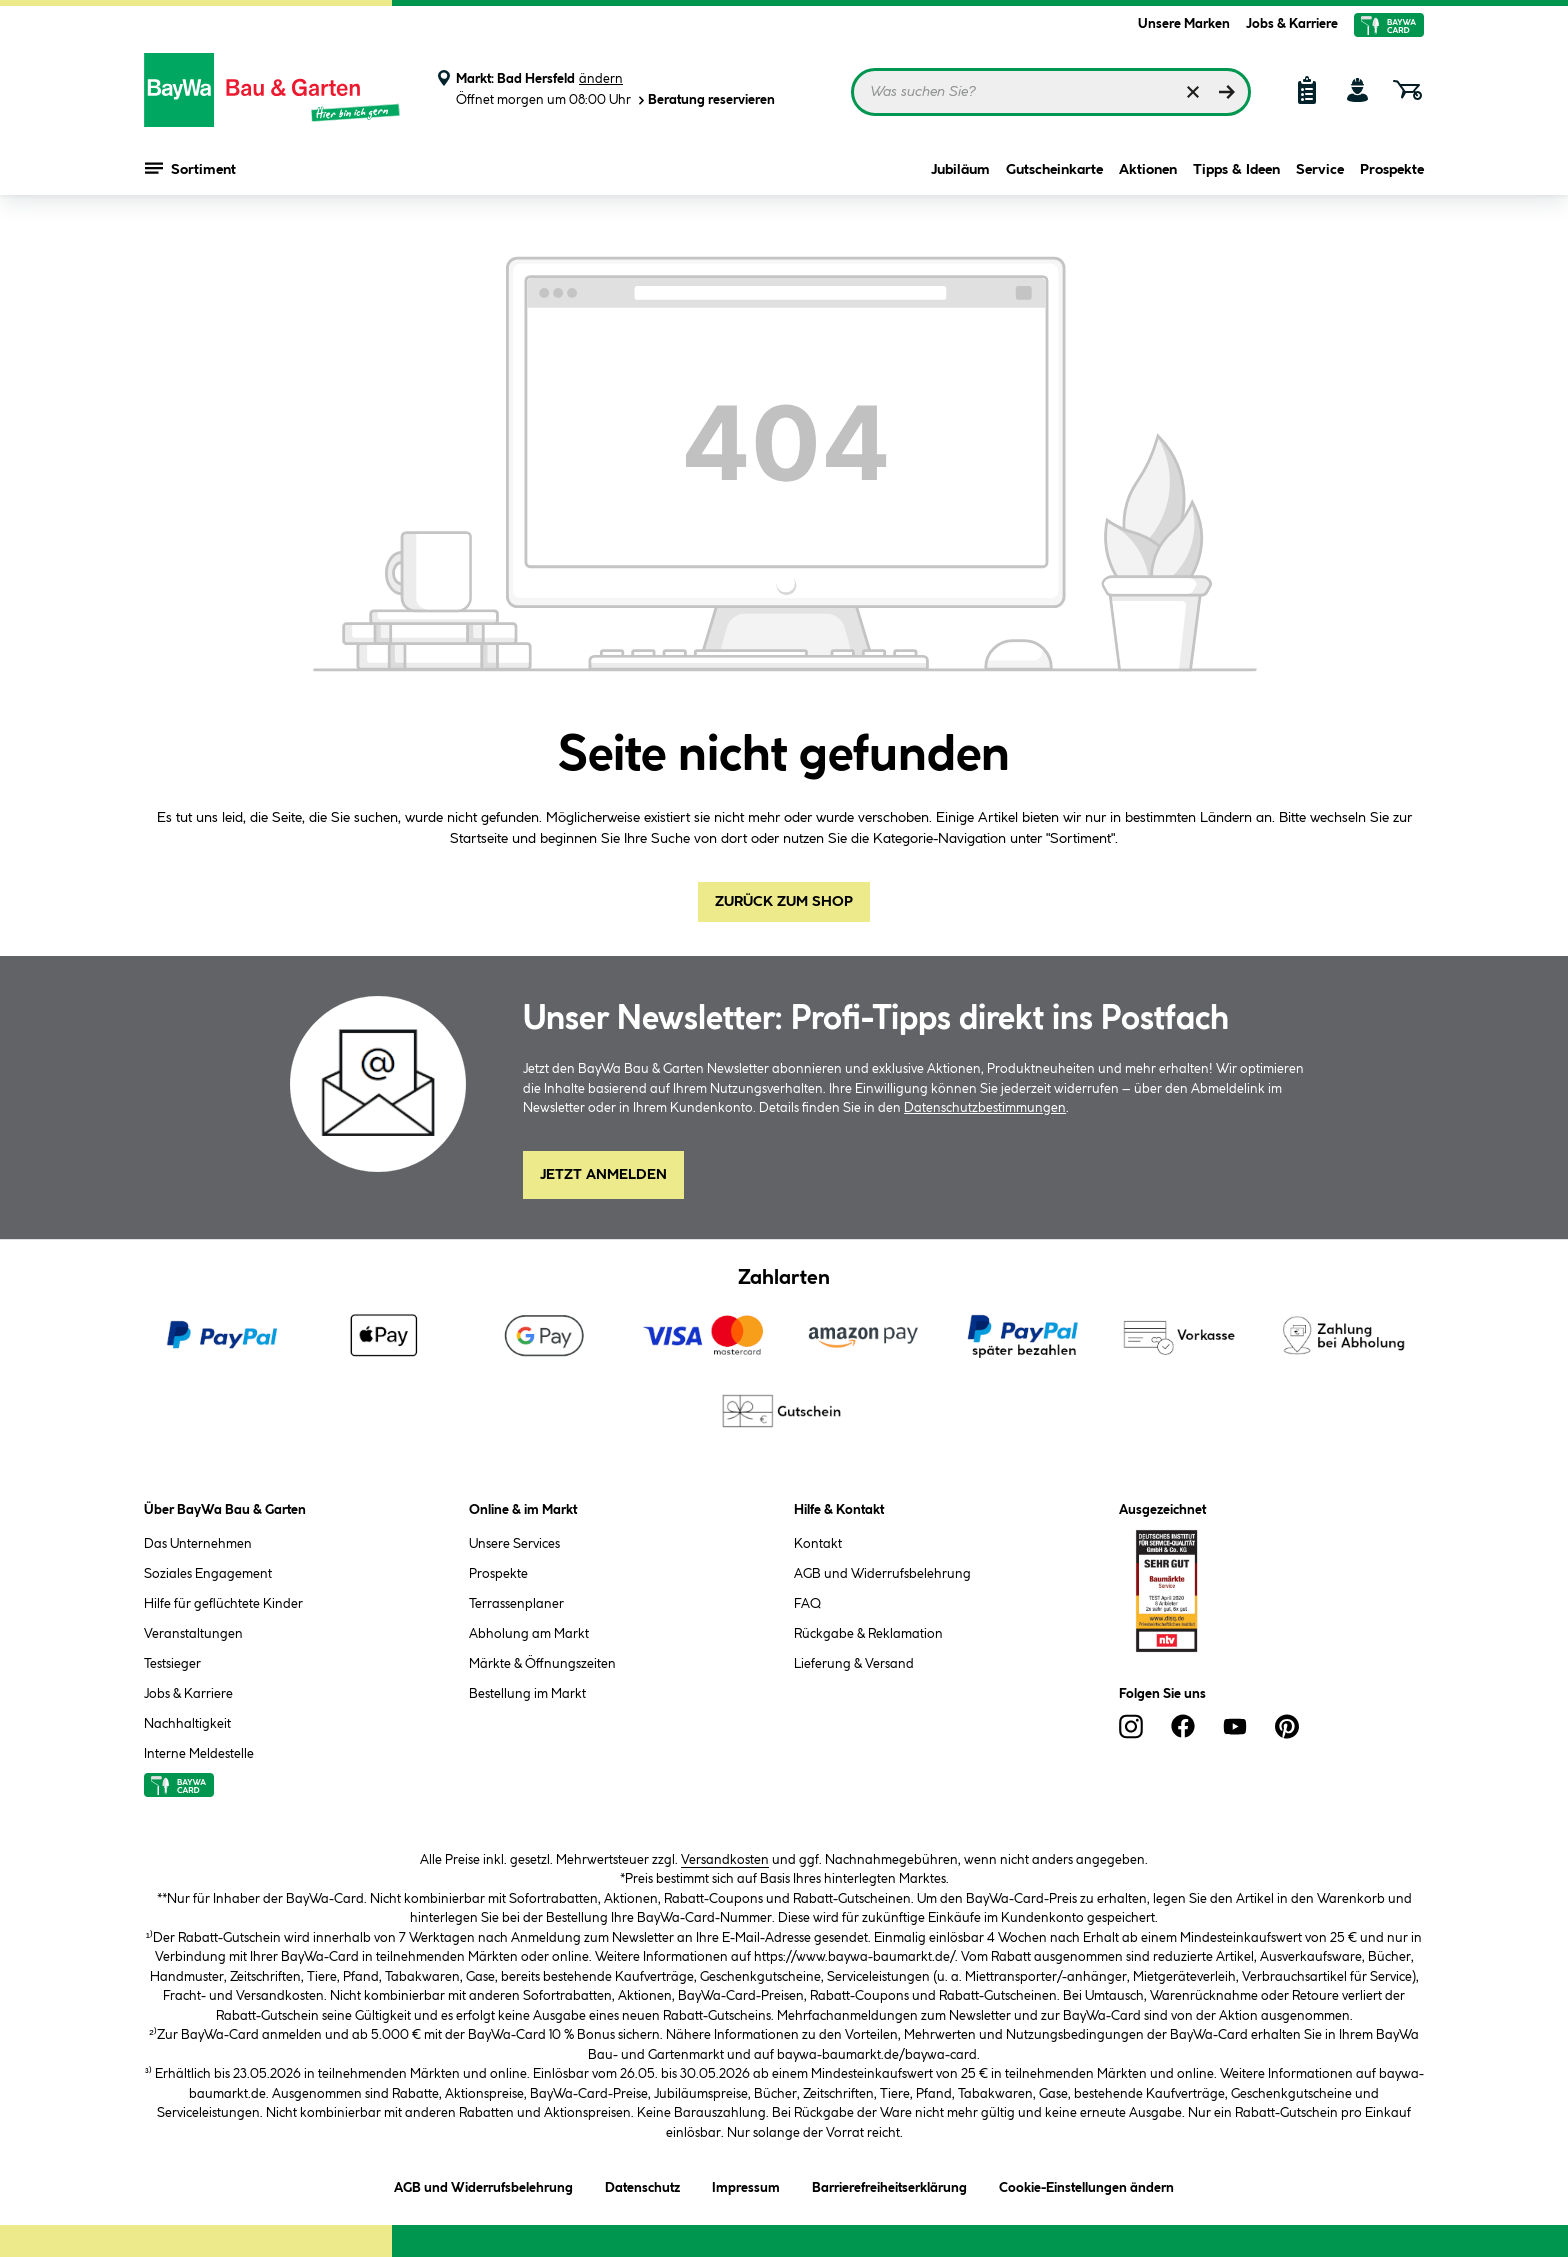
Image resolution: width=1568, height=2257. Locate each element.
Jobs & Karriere (1292, 24)
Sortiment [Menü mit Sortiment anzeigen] (190, 170)
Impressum (746, 2184)
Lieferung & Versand (854, 1664)
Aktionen (1148, 172)
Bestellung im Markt (527, 1694)
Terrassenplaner (516, 1604)
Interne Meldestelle (199, 1754)
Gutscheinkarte (1054, 172)
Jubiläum (960, 172)
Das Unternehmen (198, 1544)
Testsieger (172, 1664)
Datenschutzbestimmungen (985, 1108)
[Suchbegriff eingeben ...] (1051, 92)
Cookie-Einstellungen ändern (1086, 2184)
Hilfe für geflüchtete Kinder (223, 1604)
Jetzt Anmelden (603, 1175)
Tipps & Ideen (1236, 172)
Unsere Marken (1184, 24)
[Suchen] (1227, 92)
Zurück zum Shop (784, 902)
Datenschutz (642, 2184)
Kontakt (818, 1544)
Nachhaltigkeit (187, 1724)
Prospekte (1392, 172)
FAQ (807, 1604)
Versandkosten (725, 1860)
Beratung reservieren (705, 100)
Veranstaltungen (193, 1634)
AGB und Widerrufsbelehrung (882, 1574)
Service (1320, 172)
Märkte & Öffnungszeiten (542, 1664)
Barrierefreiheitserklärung (889, 2184)
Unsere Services (514, 1544)
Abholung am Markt (529, 1634)
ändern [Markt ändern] (601, 79)
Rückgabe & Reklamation (868, 1634)
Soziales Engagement (208, 1574)
